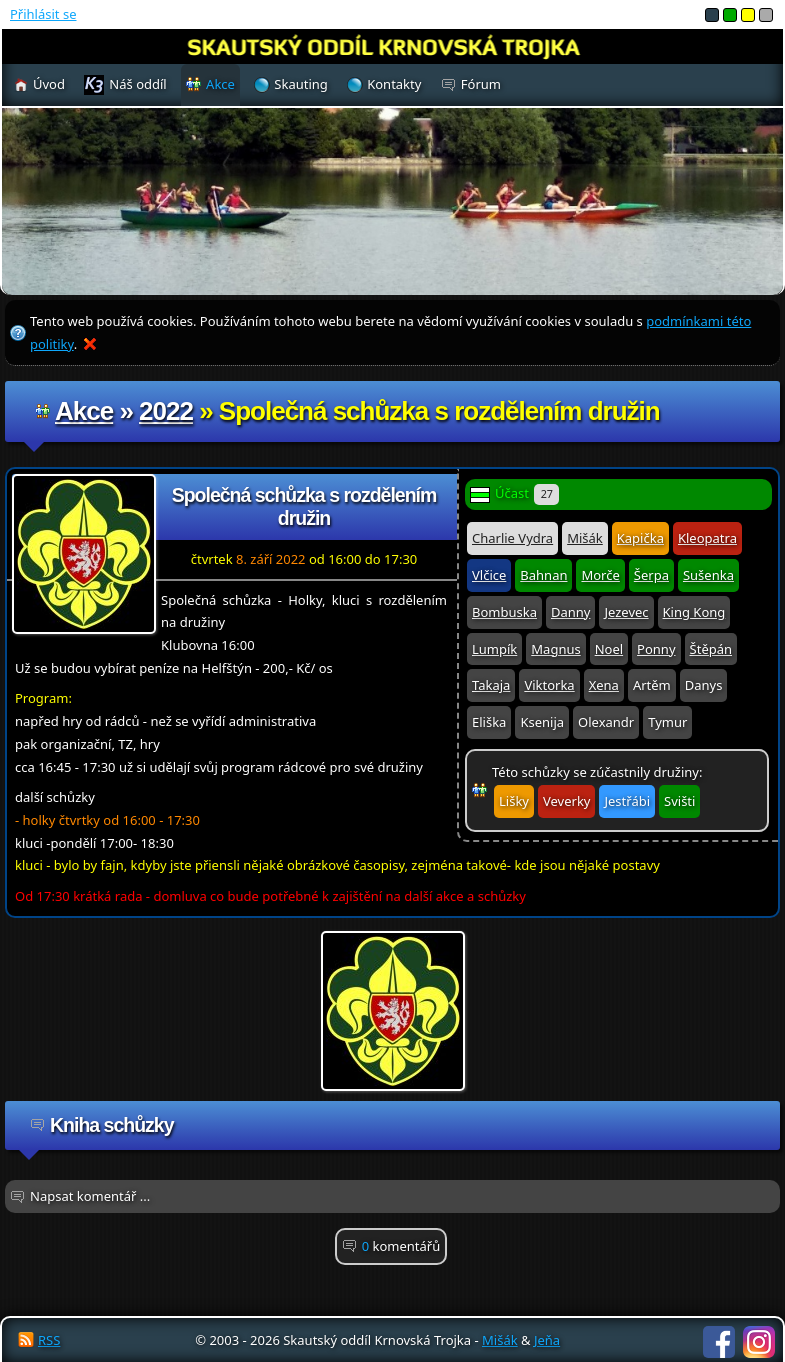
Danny (570, 612)
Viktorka (549, 685)
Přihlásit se (43, 14)
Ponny (656, 649)
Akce (84, 411)
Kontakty (394, 84)
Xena (604, 685)
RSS (49, 1340)
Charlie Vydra (512, 538)
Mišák (585, 538)
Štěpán (711, 649)
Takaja (491, 685)
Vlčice (489, 575)
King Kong (694, 612)
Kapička (640, 538)
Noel (609, 649)
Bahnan (543, 575)
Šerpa (651, 575)
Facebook (719, 1342)
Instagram (759, 1342)
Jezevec (626, 612)
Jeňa (547, 1340)
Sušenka (708, 575)
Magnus (555, 649)
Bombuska (504, 612)
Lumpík (494, 649)
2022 (166, 411)
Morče (600, 575)
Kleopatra (707, 538)
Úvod (49, 84)
